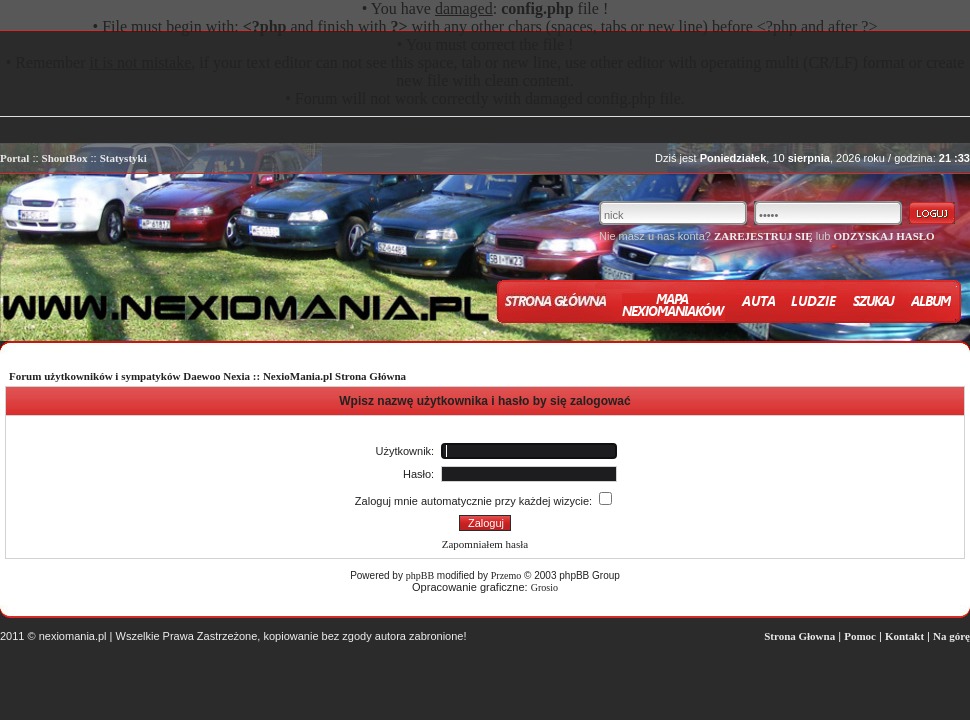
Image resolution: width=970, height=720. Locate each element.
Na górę (951, 636)
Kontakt (904, 636)
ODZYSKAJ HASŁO (883, 236)
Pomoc (860, 636)
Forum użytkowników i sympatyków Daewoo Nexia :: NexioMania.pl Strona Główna (207, 376)
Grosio (544, 587)
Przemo (506, 575)
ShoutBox (65, 158)
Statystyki (123, 158)
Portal (14, 158)
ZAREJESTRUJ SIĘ (763, 236)
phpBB (420, 575)
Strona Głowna (799, 636)
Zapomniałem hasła (485, 544)
